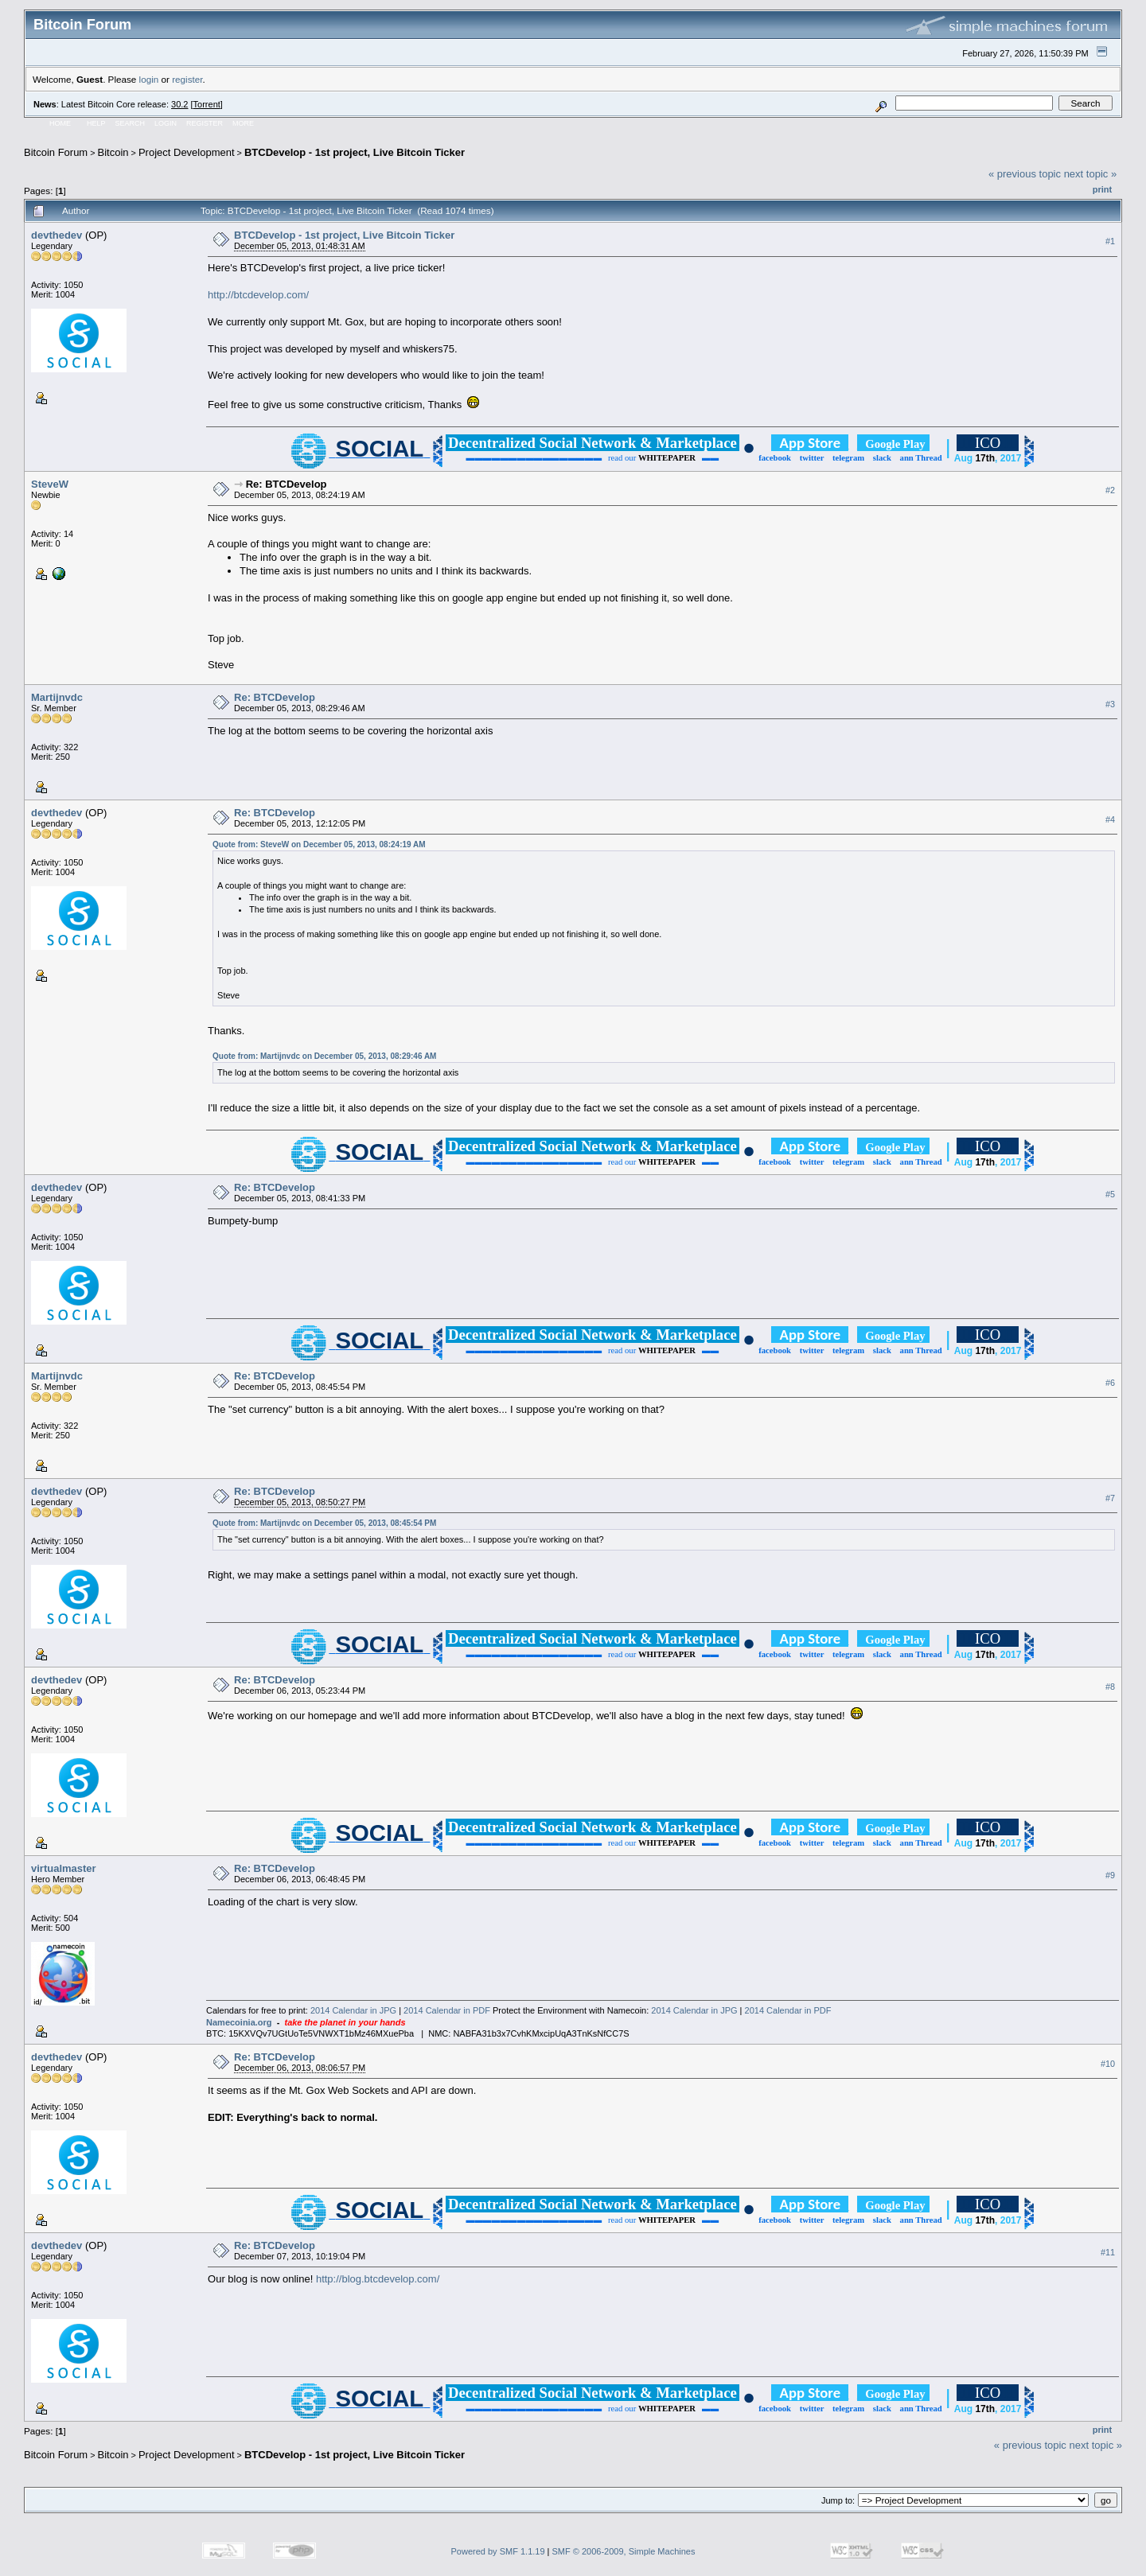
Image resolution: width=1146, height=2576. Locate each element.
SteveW (49, 484)
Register (204, 123)
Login (165, 123)
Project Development (186, 152)
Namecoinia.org (239, 2022)
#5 (1110, 1194)
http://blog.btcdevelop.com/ (377, 2279)
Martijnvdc (57, 697)
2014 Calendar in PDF (446, 2010)
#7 (1110, 1498)
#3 (1110, 704)
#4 (1110, 819)
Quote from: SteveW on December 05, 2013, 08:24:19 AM (319, 844)
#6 (1110, 1382)
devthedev (56, 235)
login (149, 79)
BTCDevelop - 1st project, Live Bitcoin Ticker (354, 152)
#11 (1108, 2252)
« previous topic (1024, 174)
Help (96, 123)
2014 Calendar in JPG (353, 2010)
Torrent (206, 104)
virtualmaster (63, 1868)
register (187, 79)
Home (60, 123)
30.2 (179, 104)
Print (1102, 189)
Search (130, 123)
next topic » (1090, 174)
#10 (1108, 2063)
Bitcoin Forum (56, 152)
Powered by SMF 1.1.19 (498, 2551)
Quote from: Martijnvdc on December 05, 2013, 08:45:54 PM (324, 1523)
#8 (1110, 1686)
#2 (1110, 491)
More (243, 123)
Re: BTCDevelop (286, 484)
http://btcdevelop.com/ (258, 295)
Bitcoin (113, 152)
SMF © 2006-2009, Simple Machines (624, 2551)
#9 (1110, 1875)
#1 (1110, 241)
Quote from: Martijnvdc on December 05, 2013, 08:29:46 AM (324, 1056)
